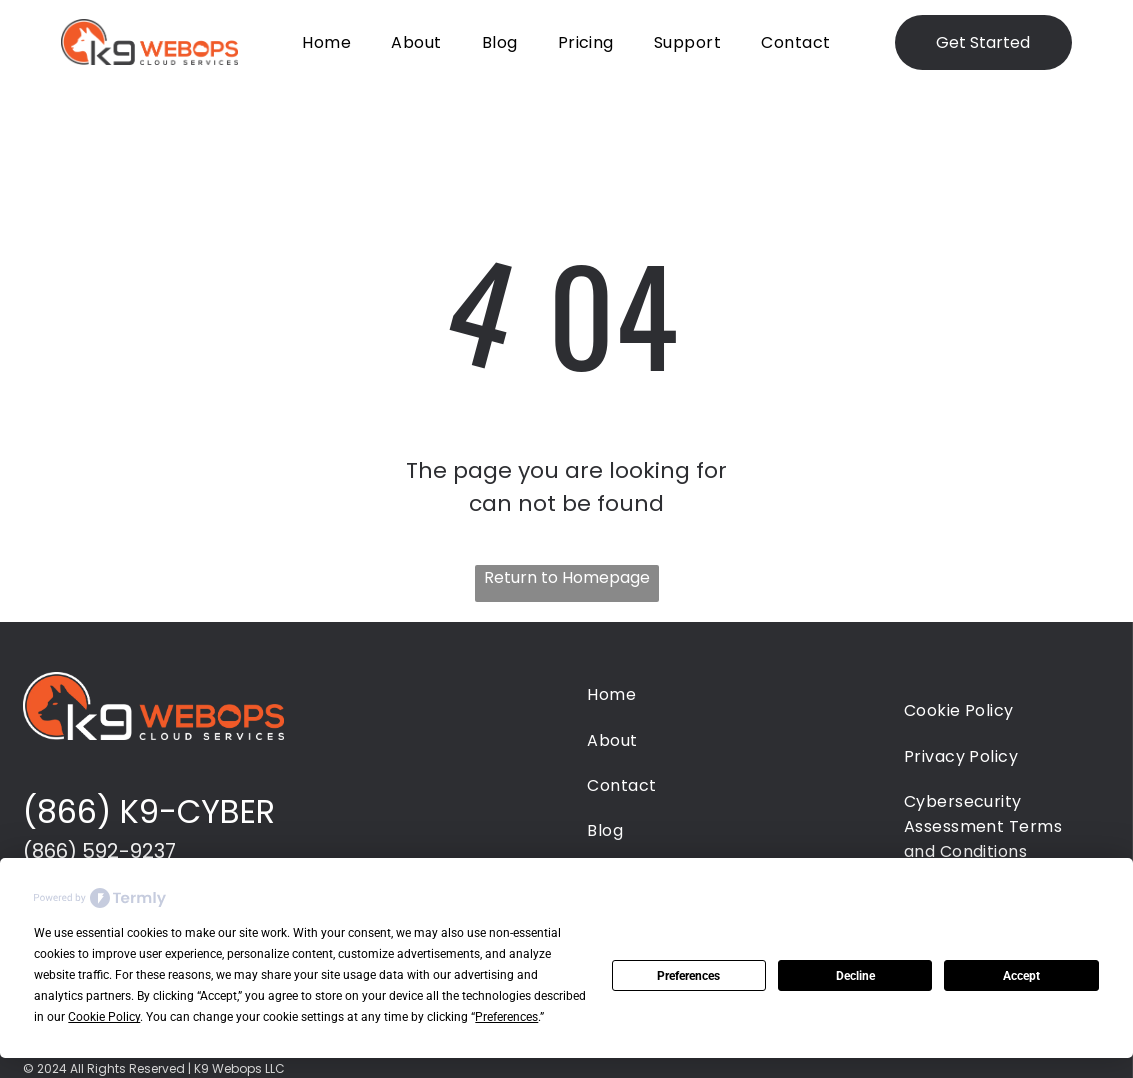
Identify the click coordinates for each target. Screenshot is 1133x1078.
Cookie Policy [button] (104, 1017)
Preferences (688, 976)
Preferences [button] (506, 1017)
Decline (855, 976)
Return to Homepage (567, 577)
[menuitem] (326, 41)
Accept (1021, 976)
